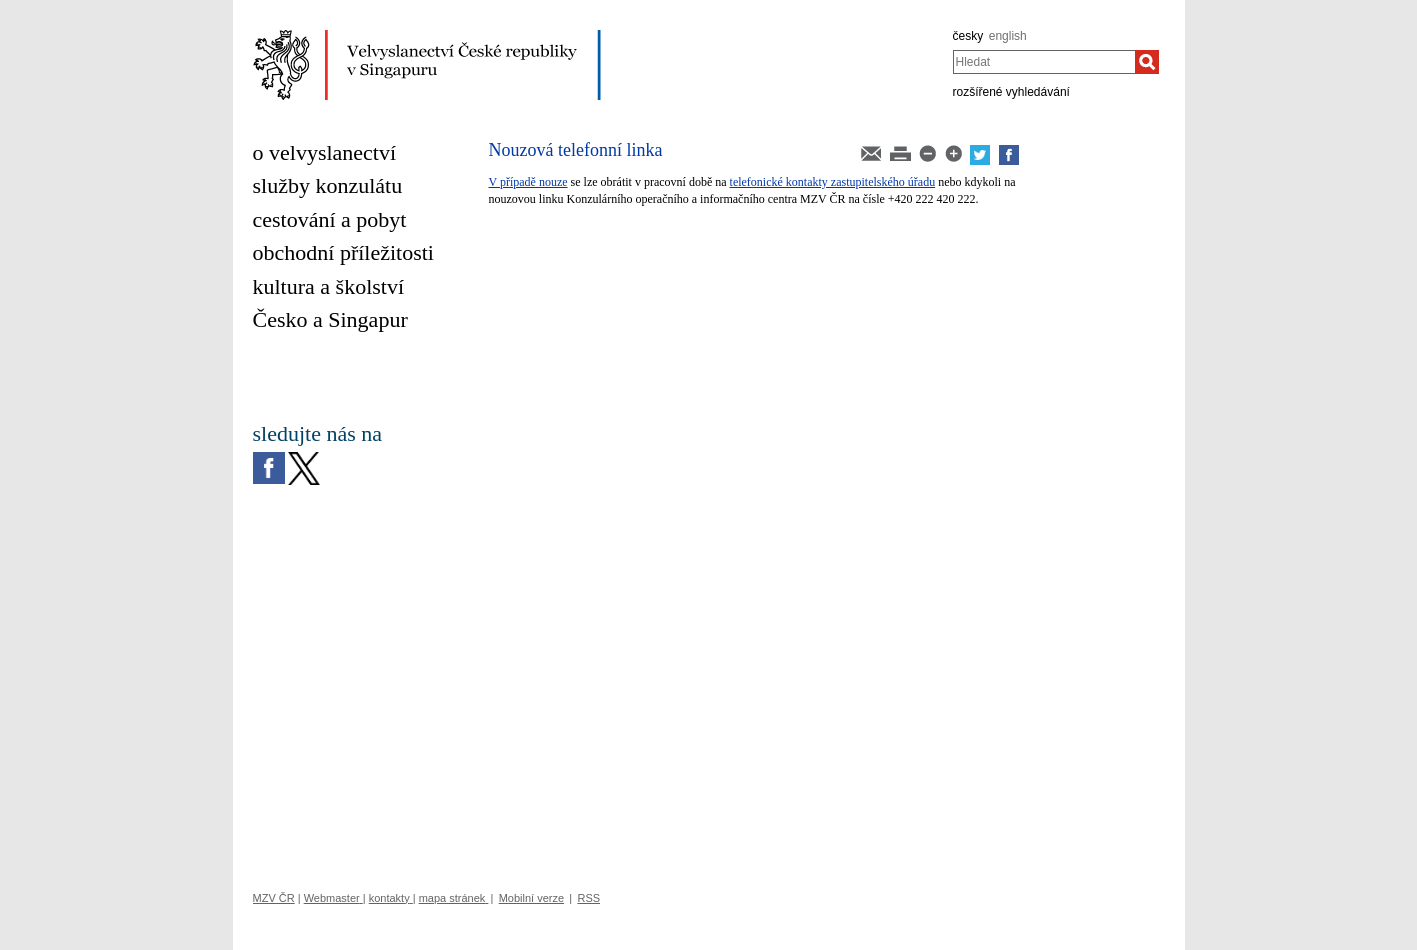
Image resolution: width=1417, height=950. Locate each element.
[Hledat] (1147, 62)
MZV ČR (274, 898)
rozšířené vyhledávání (1011, 92)
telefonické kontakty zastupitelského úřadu (833, 182)
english (1008, 36)
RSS (588, 898)
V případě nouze (528, 182)
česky (968, 36)
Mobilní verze (531, 898)
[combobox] (1044, 62)
